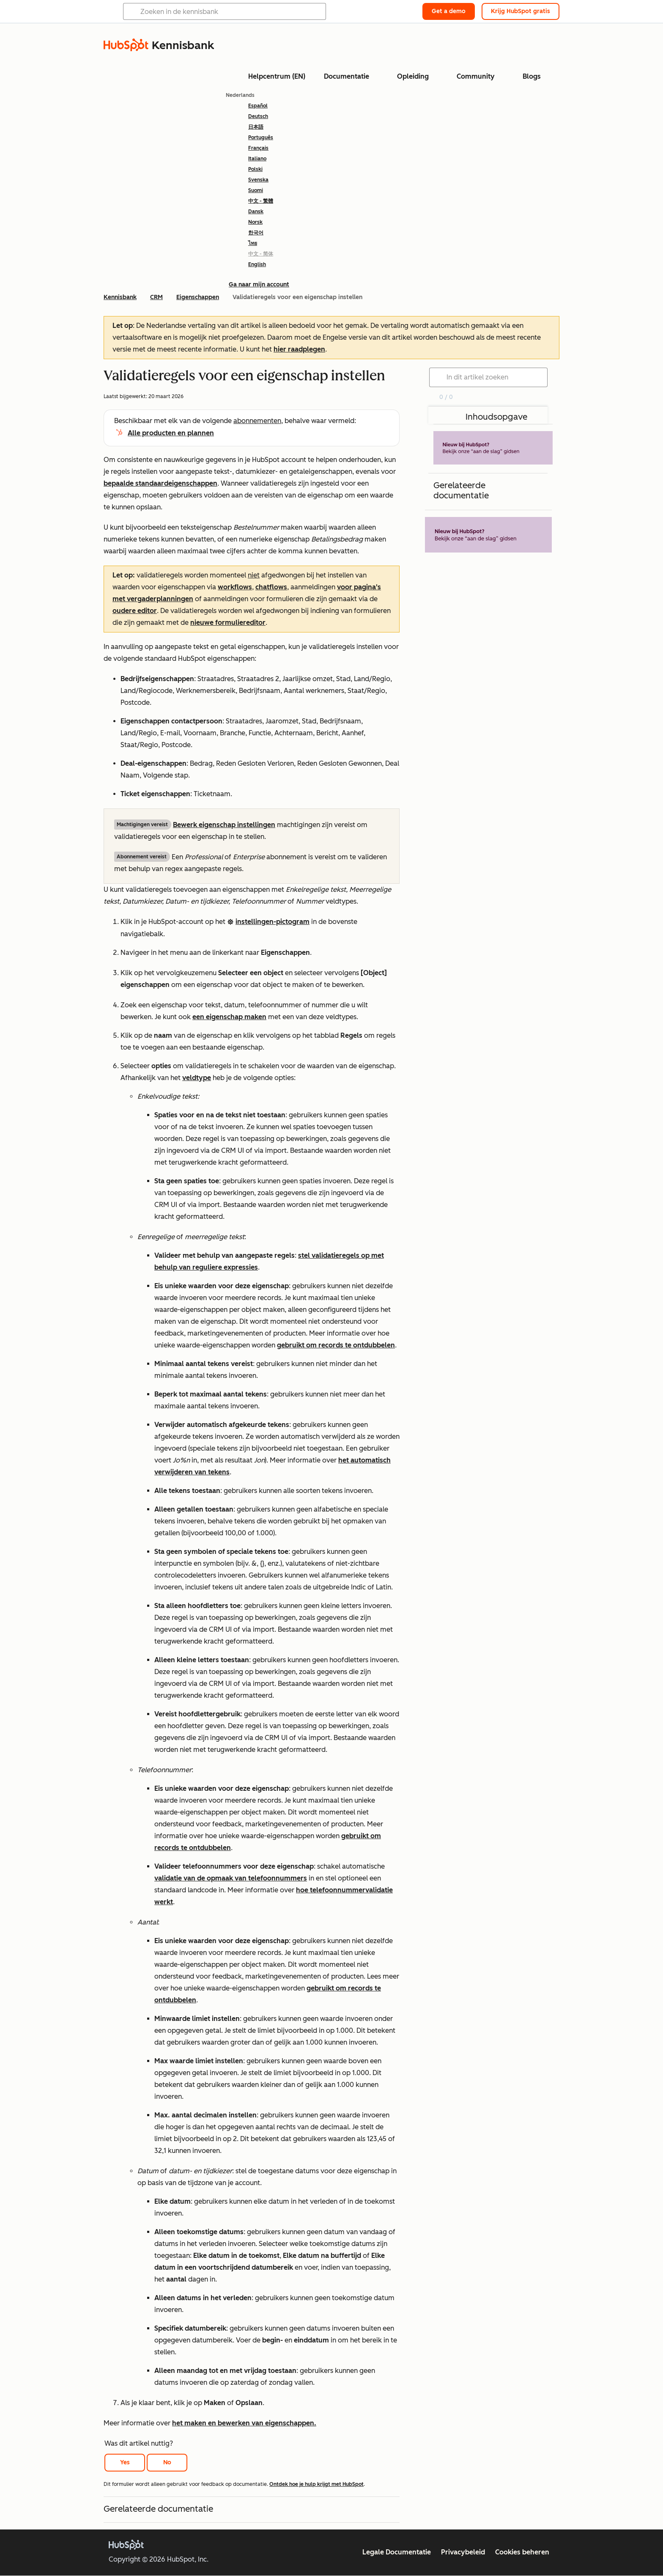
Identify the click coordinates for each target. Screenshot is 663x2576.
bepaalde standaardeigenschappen (160, 483)
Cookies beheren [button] (522, 2552)
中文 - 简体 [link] (260, 254)
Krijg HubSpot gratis (520, 11)
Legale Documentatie (396, 2552)
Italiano (257, 159)
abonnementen (257, 421)
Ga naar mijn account (259, 284)
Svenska (258, 180)
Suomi (255, 190)
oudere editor (134, 611)
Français (258, 148)
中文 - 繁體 (260, 201)
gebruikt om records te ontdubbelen (336, 1345)
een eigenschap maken (229, 1017)
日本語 (255, 127)
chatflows (271, 587)
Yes (125, 2462)
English (257, 264)
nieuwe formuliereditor (228, 623)
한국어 (255, 233)
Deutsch (258, 116)
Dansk (255, 211)
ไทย (252, 243)
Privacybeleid (463, 2552)
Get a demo (449, 11)
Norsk (255, 222)
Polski (255, 169)
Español (258, 106)
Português (260, 137)
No (167, 2462)
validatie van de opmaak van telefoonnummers (230, 1878)
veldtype (196, 1078)
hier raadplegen (299, 349)
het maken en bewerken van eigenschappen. (244, 2423)
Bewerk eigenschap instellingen (224, 825)
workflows (235, 587)
